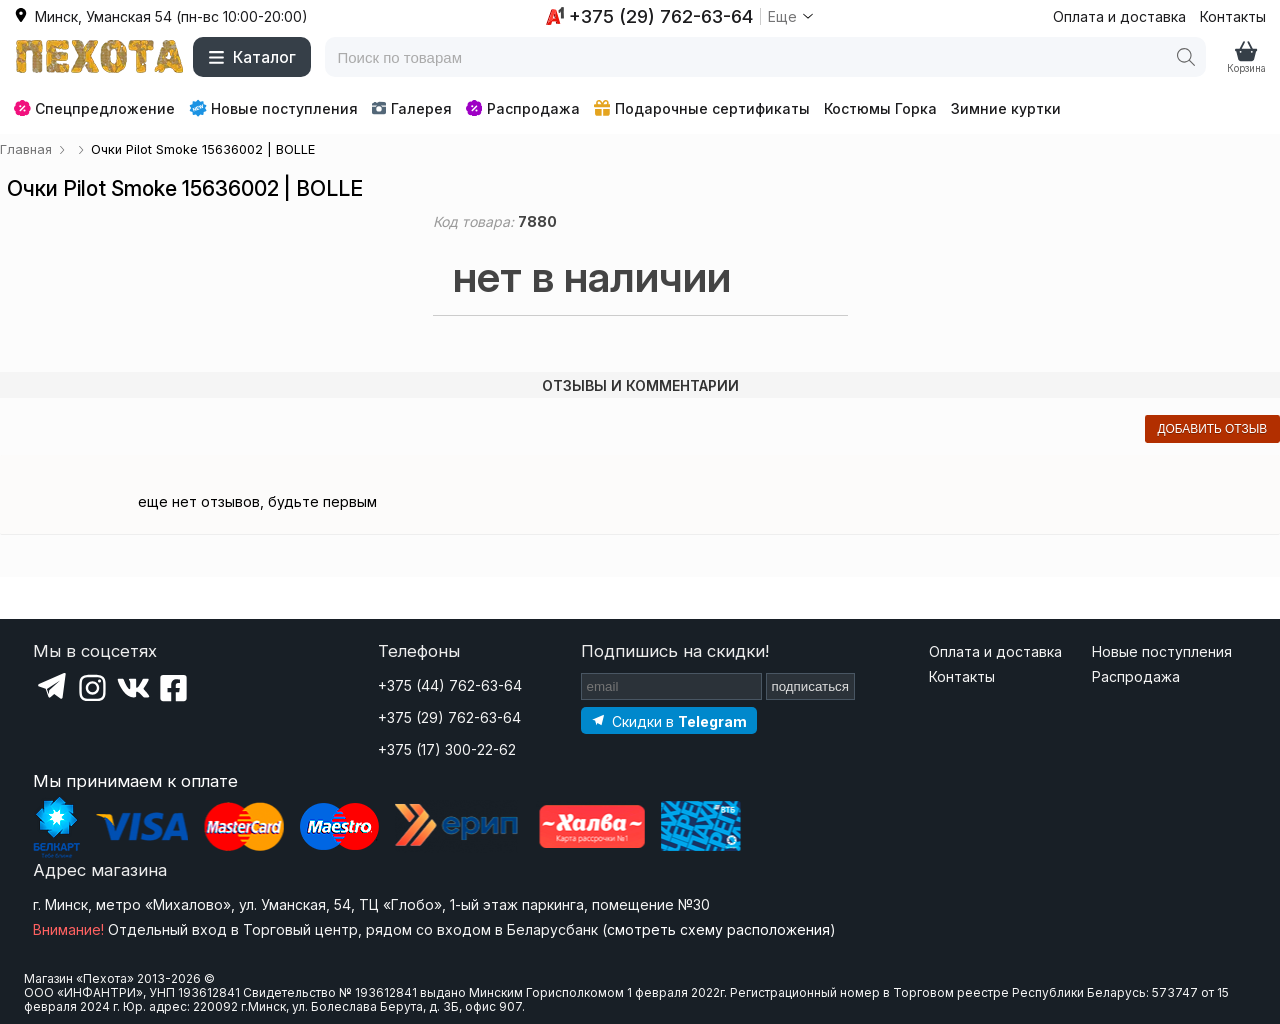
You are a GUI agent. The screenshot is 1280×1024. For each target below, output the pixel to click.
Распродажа (523, 108)
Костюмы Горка (880, 108)
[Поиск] (1186, 57)
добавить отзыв (1212, 429)
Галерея (411, 108)
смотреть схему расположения (718, 929)
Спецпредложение (94, 108)
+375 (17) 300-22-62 (447, 749)
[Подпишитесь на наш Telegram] (669, 720)
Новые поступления (273, 108)
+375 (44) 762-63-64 (450, 685)
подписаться (811, 686)
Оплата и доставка (1119, 16)
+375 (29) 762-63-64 (449, 717)
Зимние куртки (1006, 108)
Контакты (1233, 16)
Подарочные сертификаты (702, 108)
